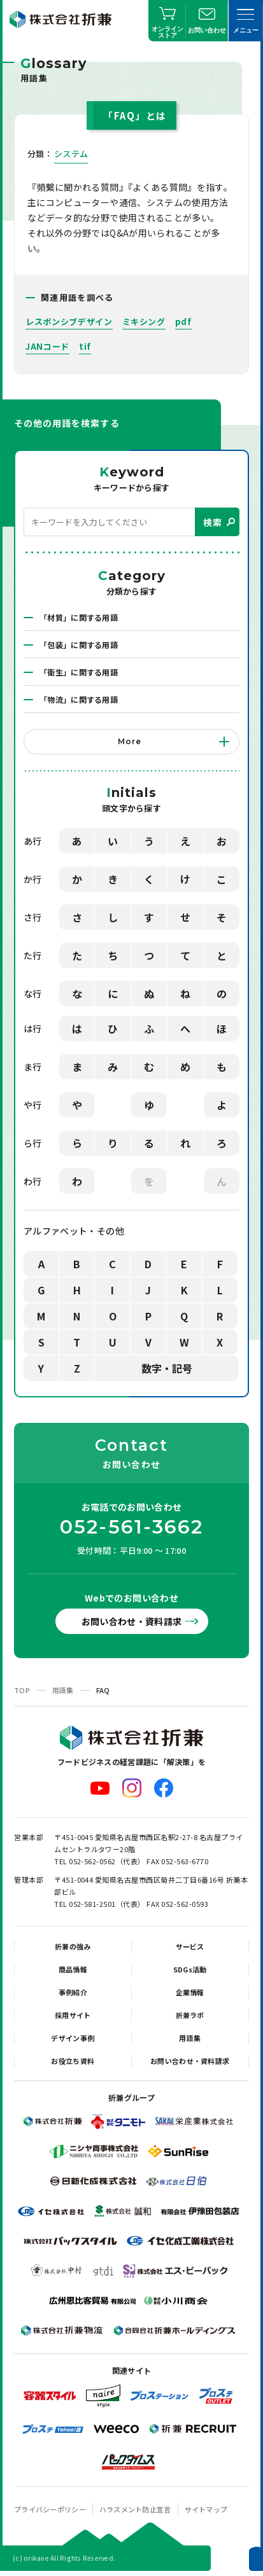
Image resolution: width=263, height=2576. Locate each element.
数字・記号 (166, 1368)
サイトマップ (206, 2509)
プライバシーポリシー (50, 2509)
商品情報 (73, 1969)
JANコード (47, 346)
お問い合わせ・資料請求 (132, 1621)
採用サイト (72, 2015)
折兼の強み (72, 1946)
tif (85, 346)
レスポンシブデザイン (69, 321)
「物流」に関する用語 (78, 699)
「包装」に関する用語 (78, 644)
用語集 (63, 1690)
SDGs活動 (190, 1969)
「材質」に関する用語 (78, 617)
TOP (22, 1690)
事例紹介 (73, 1992)
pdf (183, 321)
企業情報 (190, 1992)
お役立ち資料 (72, 2061)
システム (71, 154)
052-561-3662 (132, 1527)
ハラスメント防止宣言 (135, 2509)
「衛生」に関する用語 (78, 672)
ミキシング (144, 321)
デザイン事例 (72, 2038)
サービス (190, 1946)
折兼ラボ (190, 2015)
